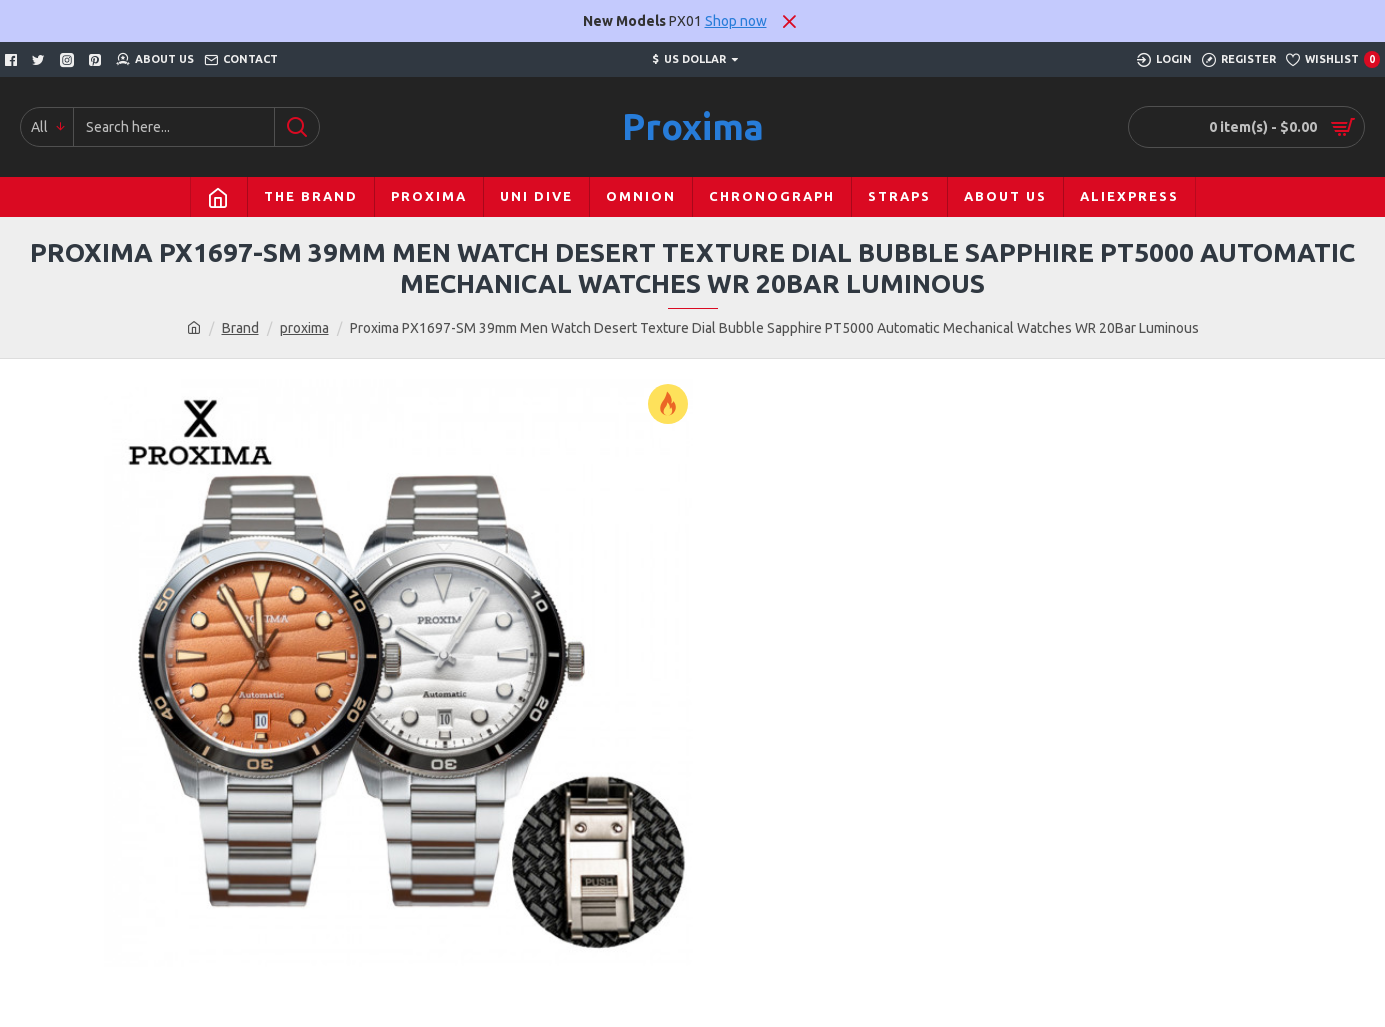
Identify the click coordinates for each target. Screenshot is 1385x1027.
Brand (240, 328)
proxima (304, 328)
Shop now (736, 21)
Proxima (693, 126)
